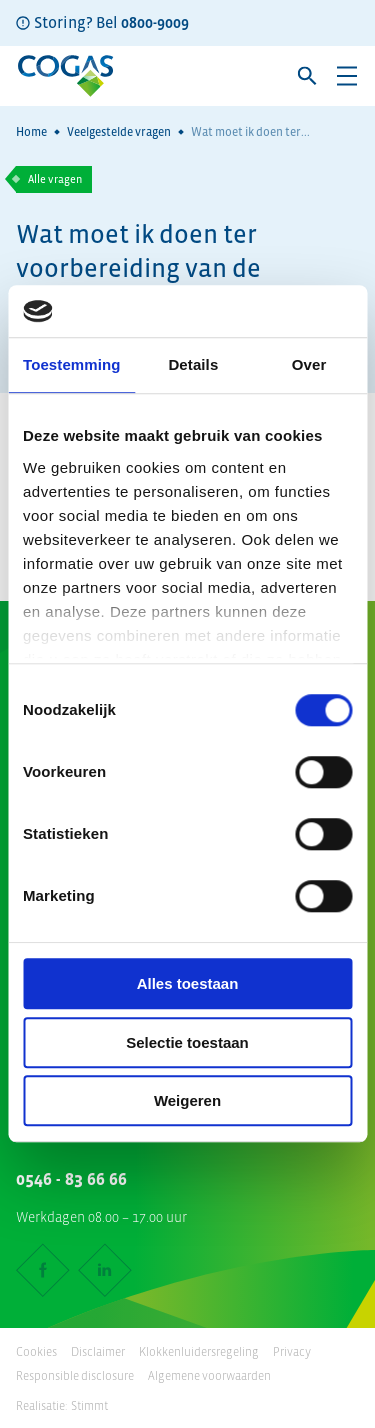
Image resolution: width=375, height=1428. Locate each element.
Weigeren (187, 1101)
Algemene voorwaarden (209, 1376)
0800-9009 (155, 22)
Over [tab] (309, 365)
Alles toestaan (188, 984)
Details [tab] (193, 365)
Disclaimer (98, 1352)
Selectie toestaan (187, 1042)
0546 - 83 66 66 (71, 1179)
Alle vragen (55, 179)
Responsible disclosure (75, 1376)
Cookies (36, 1352)
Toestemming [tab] (72, 365)
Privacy (292, 1352)
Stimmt (89, 1406)
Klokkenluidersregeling (199, 1352)
